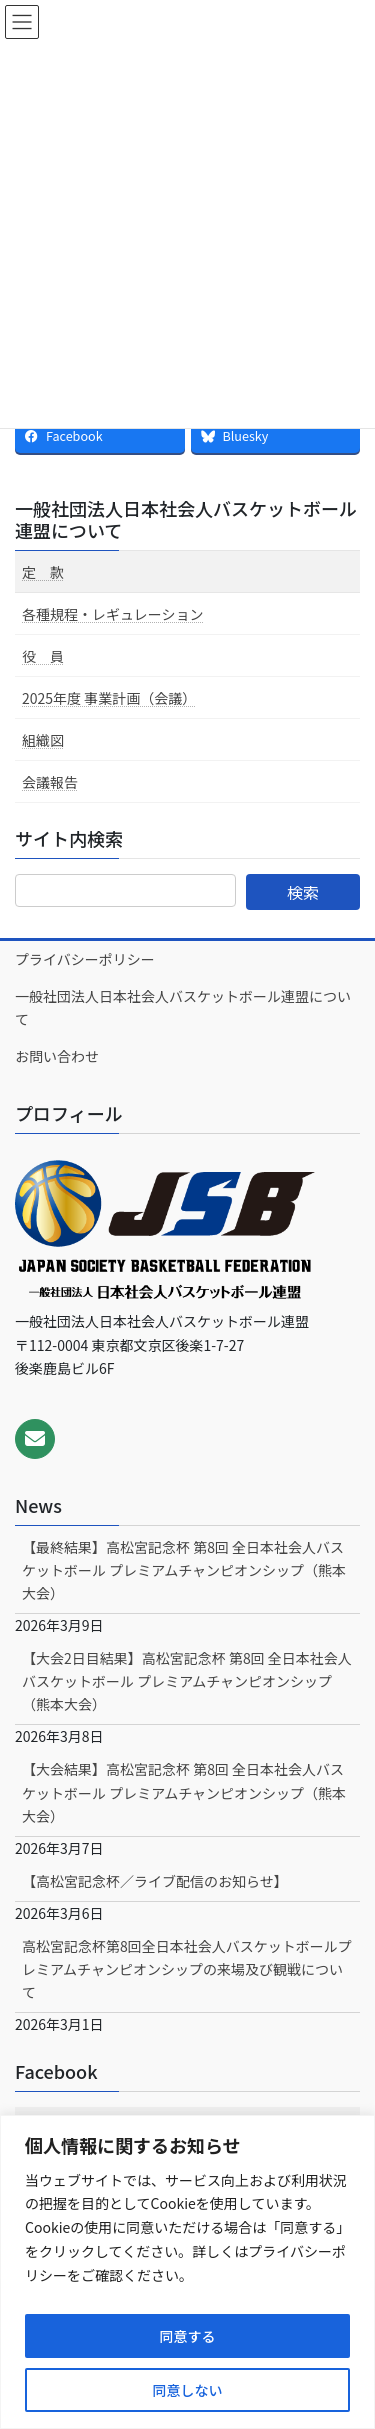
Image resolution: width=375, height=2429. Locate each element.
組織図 (43, 740)
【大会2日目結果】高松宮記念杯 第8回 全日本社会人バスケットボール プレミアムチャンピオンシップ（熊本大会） (187, 1681)
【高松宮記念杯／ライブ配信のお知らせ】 (155, 1881)
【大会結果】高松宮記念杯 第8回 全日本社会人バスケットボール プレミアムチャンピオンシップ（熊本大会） (184, 1792)
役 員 (43, 656)
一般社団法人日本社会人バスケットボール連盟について (186, 519)
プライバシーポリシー (85, 959)
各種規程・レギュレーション (112, 614)
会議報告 (50, 782)
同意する (188, 2336)
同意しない (188, 2390)
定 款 (43, 572)
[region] (187, 2272)
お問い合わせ (57, 1056)
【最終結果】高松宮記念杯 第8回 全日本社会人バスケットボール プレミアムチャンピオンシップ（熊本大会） (184, 1570)
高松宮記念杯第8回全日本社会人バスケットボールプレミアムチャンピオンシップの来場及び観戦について (187, 1969)
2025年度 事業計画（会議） (109, 698)
